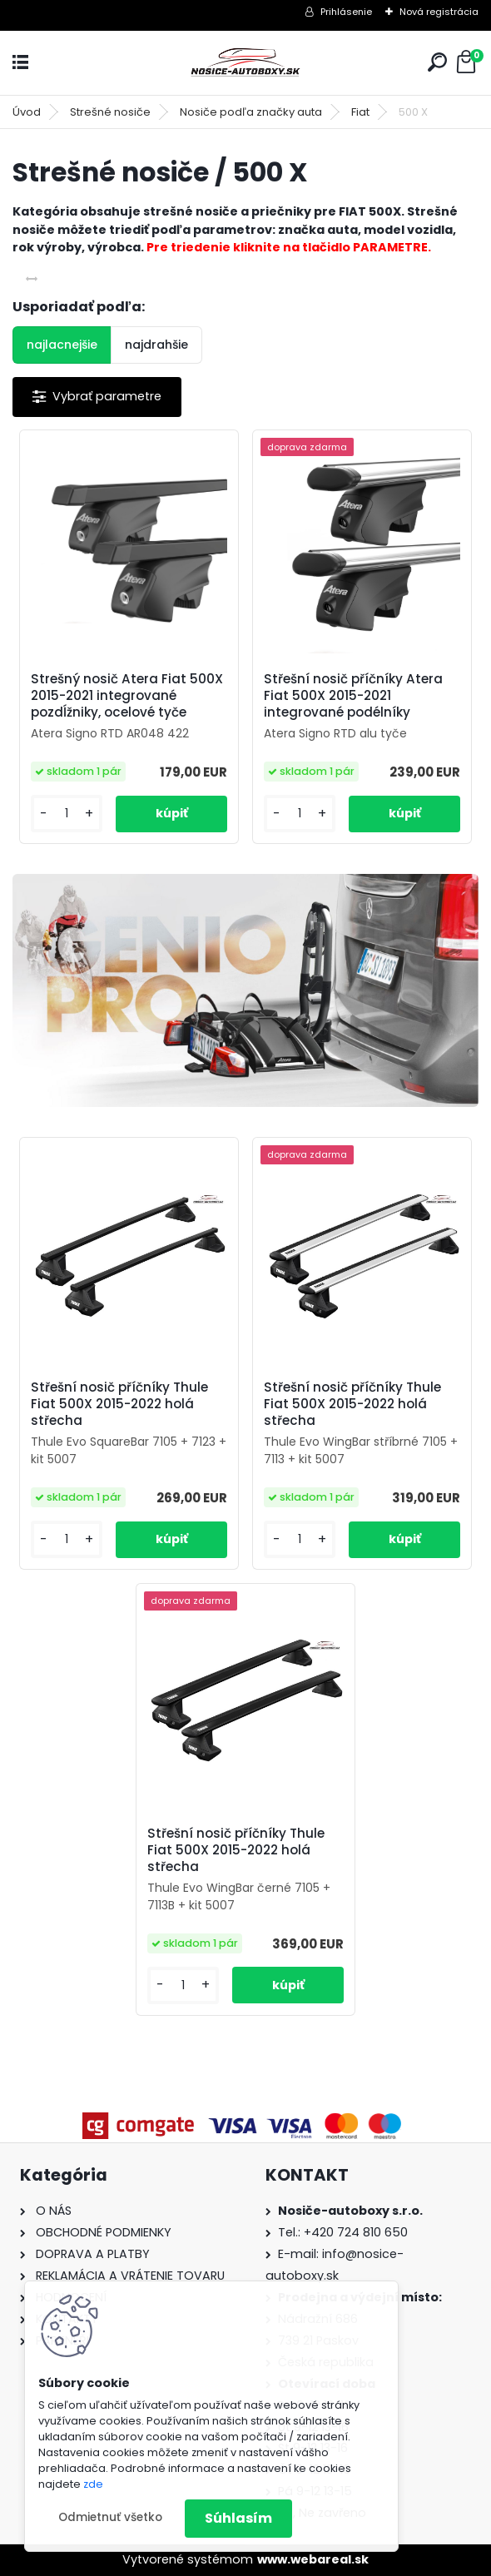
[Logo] (245, 63)
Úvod (26, 112)
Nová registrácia (439, 11)
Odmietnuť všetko (110, 2517)
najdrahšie (156, 344)
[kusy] (66, 813)
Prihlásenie (346, 11)
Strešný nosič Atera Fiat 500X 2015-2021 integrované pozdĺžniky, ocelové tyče (127, 696)
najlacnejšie (62, 344)
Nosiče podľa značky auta (251, 112)
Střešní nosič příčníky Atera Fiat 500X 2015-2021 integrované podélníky (353, 696)
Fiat (360, 112)
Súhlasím (238, 2518)
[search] (437, 62)
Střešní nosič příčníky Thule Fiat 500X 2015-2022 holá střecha (119, 1404)
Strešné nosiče (110, 112)
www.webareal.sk (313, 2559)
